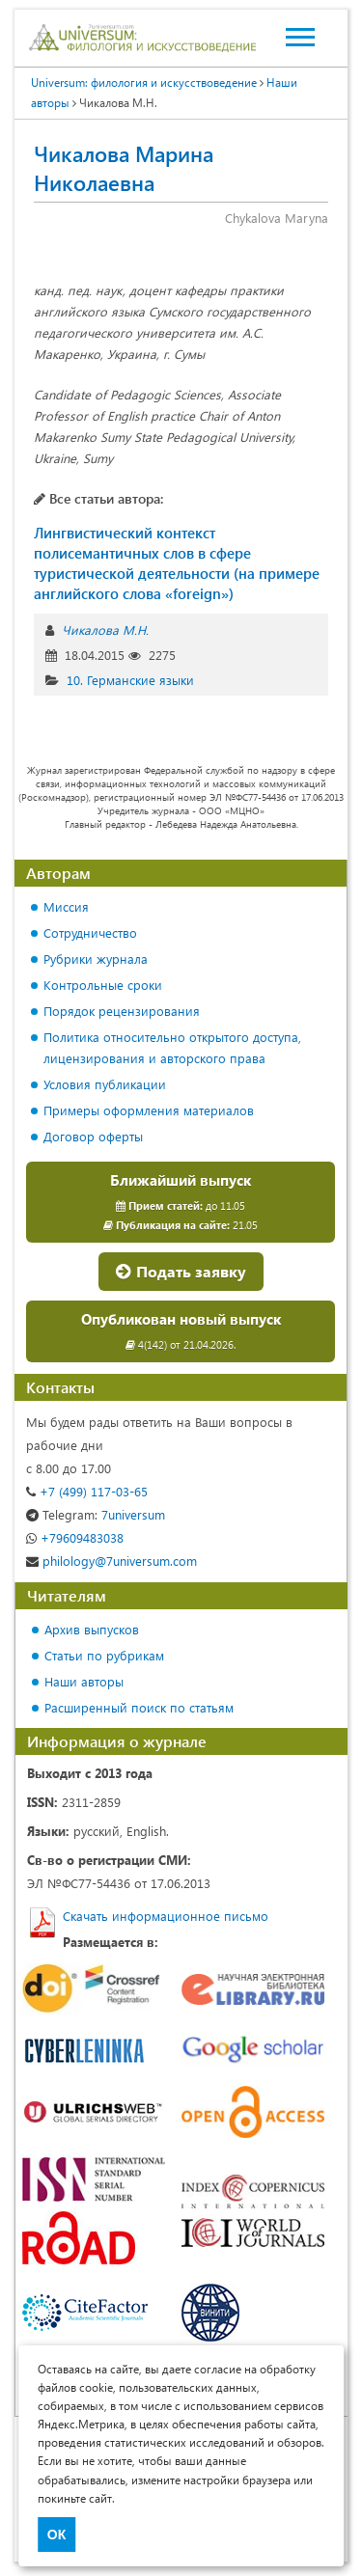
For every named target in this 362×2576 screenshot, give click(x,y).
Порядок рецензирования (121, 1010)
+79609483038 (75, 1537)
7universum (95, 1514)
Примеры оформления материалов (148, 1110)
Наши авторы (84, 1681)
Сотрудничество (90, 932)
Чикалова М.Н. (105, 629)
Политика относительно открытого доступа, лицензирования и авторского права (172, 1047)
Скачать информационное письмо (165, 1915)
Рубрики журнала (95, 958)
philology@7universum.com (111, 1560)
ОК (56, 2534)
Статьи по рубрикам (104, 1655)
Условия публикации (104, 1084)
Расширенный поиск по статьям (139, 1707)
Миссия (66, 906)
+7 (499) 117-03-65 (87, 1491)
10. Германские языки (130, 679)
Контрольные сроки (102, 984)
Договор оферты (93, 1136)
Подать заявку (181, 1271)
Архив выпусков (91, 1629)
